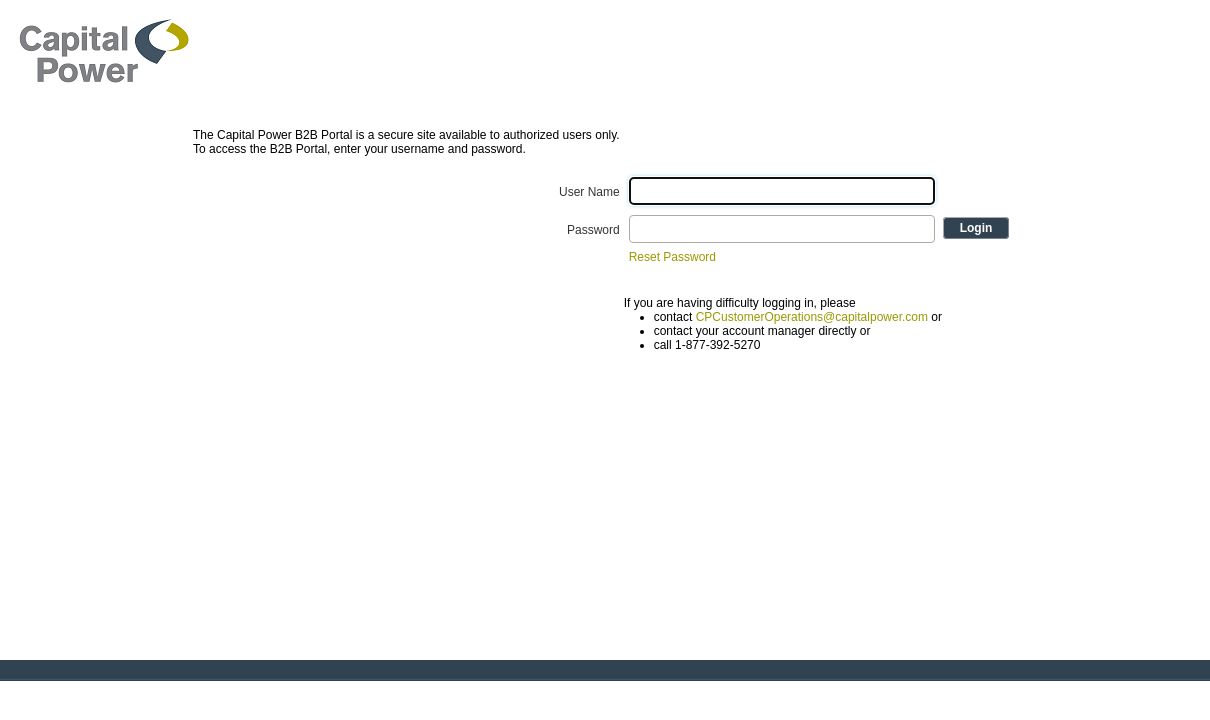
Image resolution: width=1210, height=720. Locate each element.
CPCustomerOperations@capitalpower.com (812, 317)
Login (976, 228)
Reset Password (672, 257)
